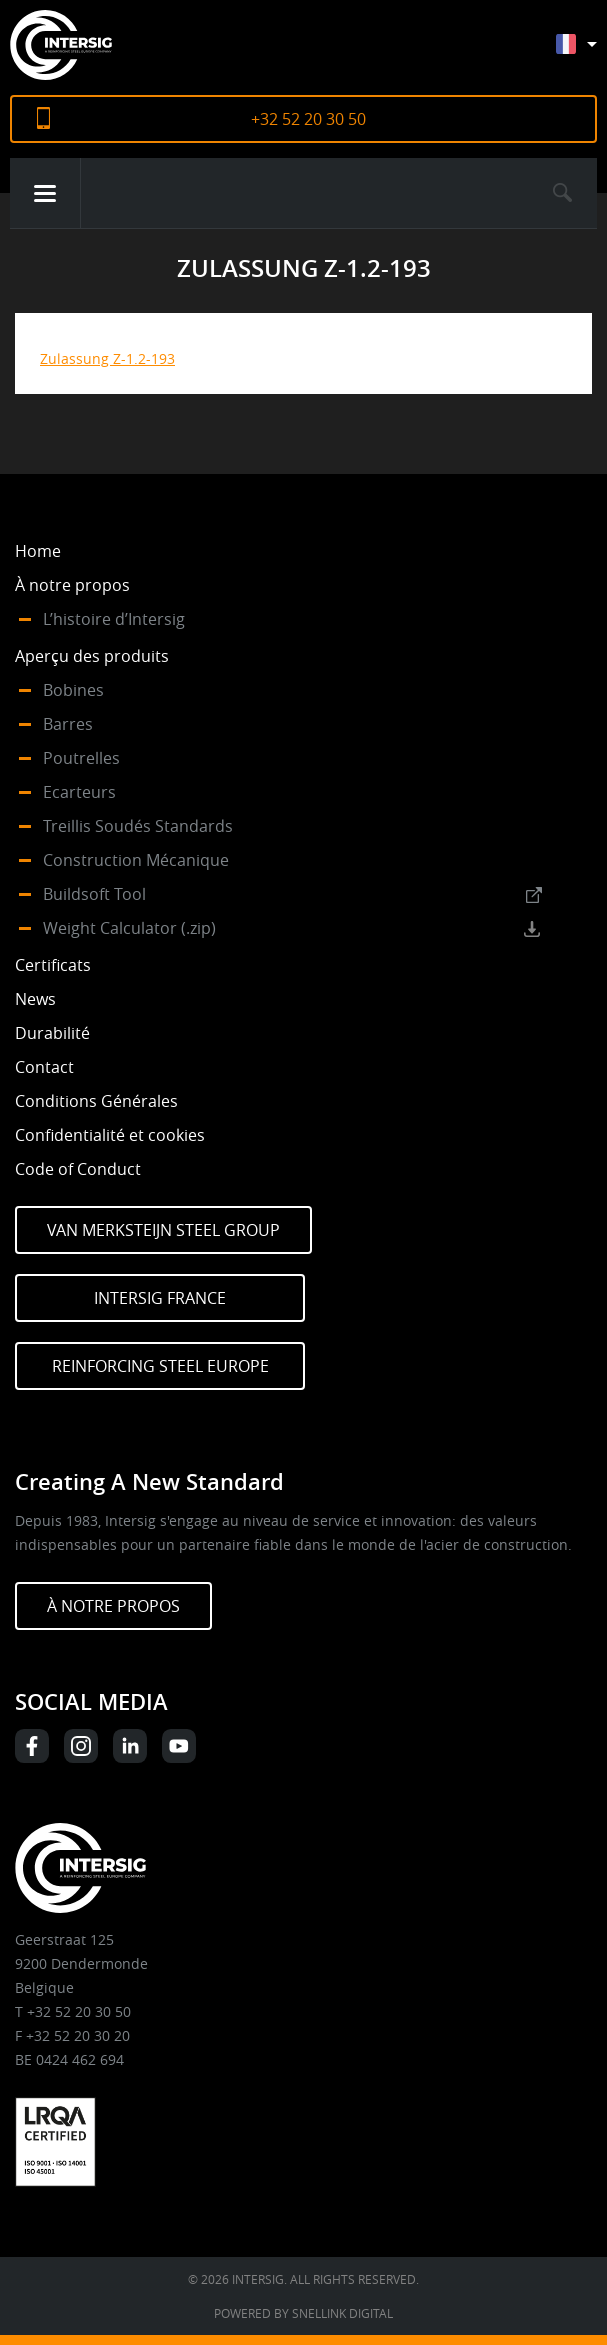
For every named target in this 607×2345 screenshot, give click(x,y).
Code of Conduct (78, 1169)
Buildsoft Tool (94, 894)
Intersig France (160, 1298)
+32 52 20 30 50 (308, 119)
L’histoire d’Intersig (114, 619)
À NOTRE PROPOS (113, 1606)
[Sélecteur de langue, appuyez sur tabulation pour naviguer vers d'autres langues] (591, 53)
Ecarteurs (79, 792)
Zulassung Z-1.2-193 (107, 358)
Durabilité (52, 1033)
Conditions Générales (96, 1101)
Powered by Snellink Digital (303, 2313)
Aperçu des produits (92, 656)
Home (38, 551)
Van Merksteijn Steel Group (163, 1230)
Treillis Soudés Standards (138, 826)
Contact (44, 1067)
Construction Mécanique (136, 860)
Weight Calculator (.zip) (129, 928)
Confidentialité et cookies (110, 1135)
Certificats (53, 965)
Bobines (73, 690)
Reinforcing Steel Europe (160, 1366)
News (35, 999)
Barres (68, 724)
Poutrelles (81, 758)
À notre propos (72, 585)
